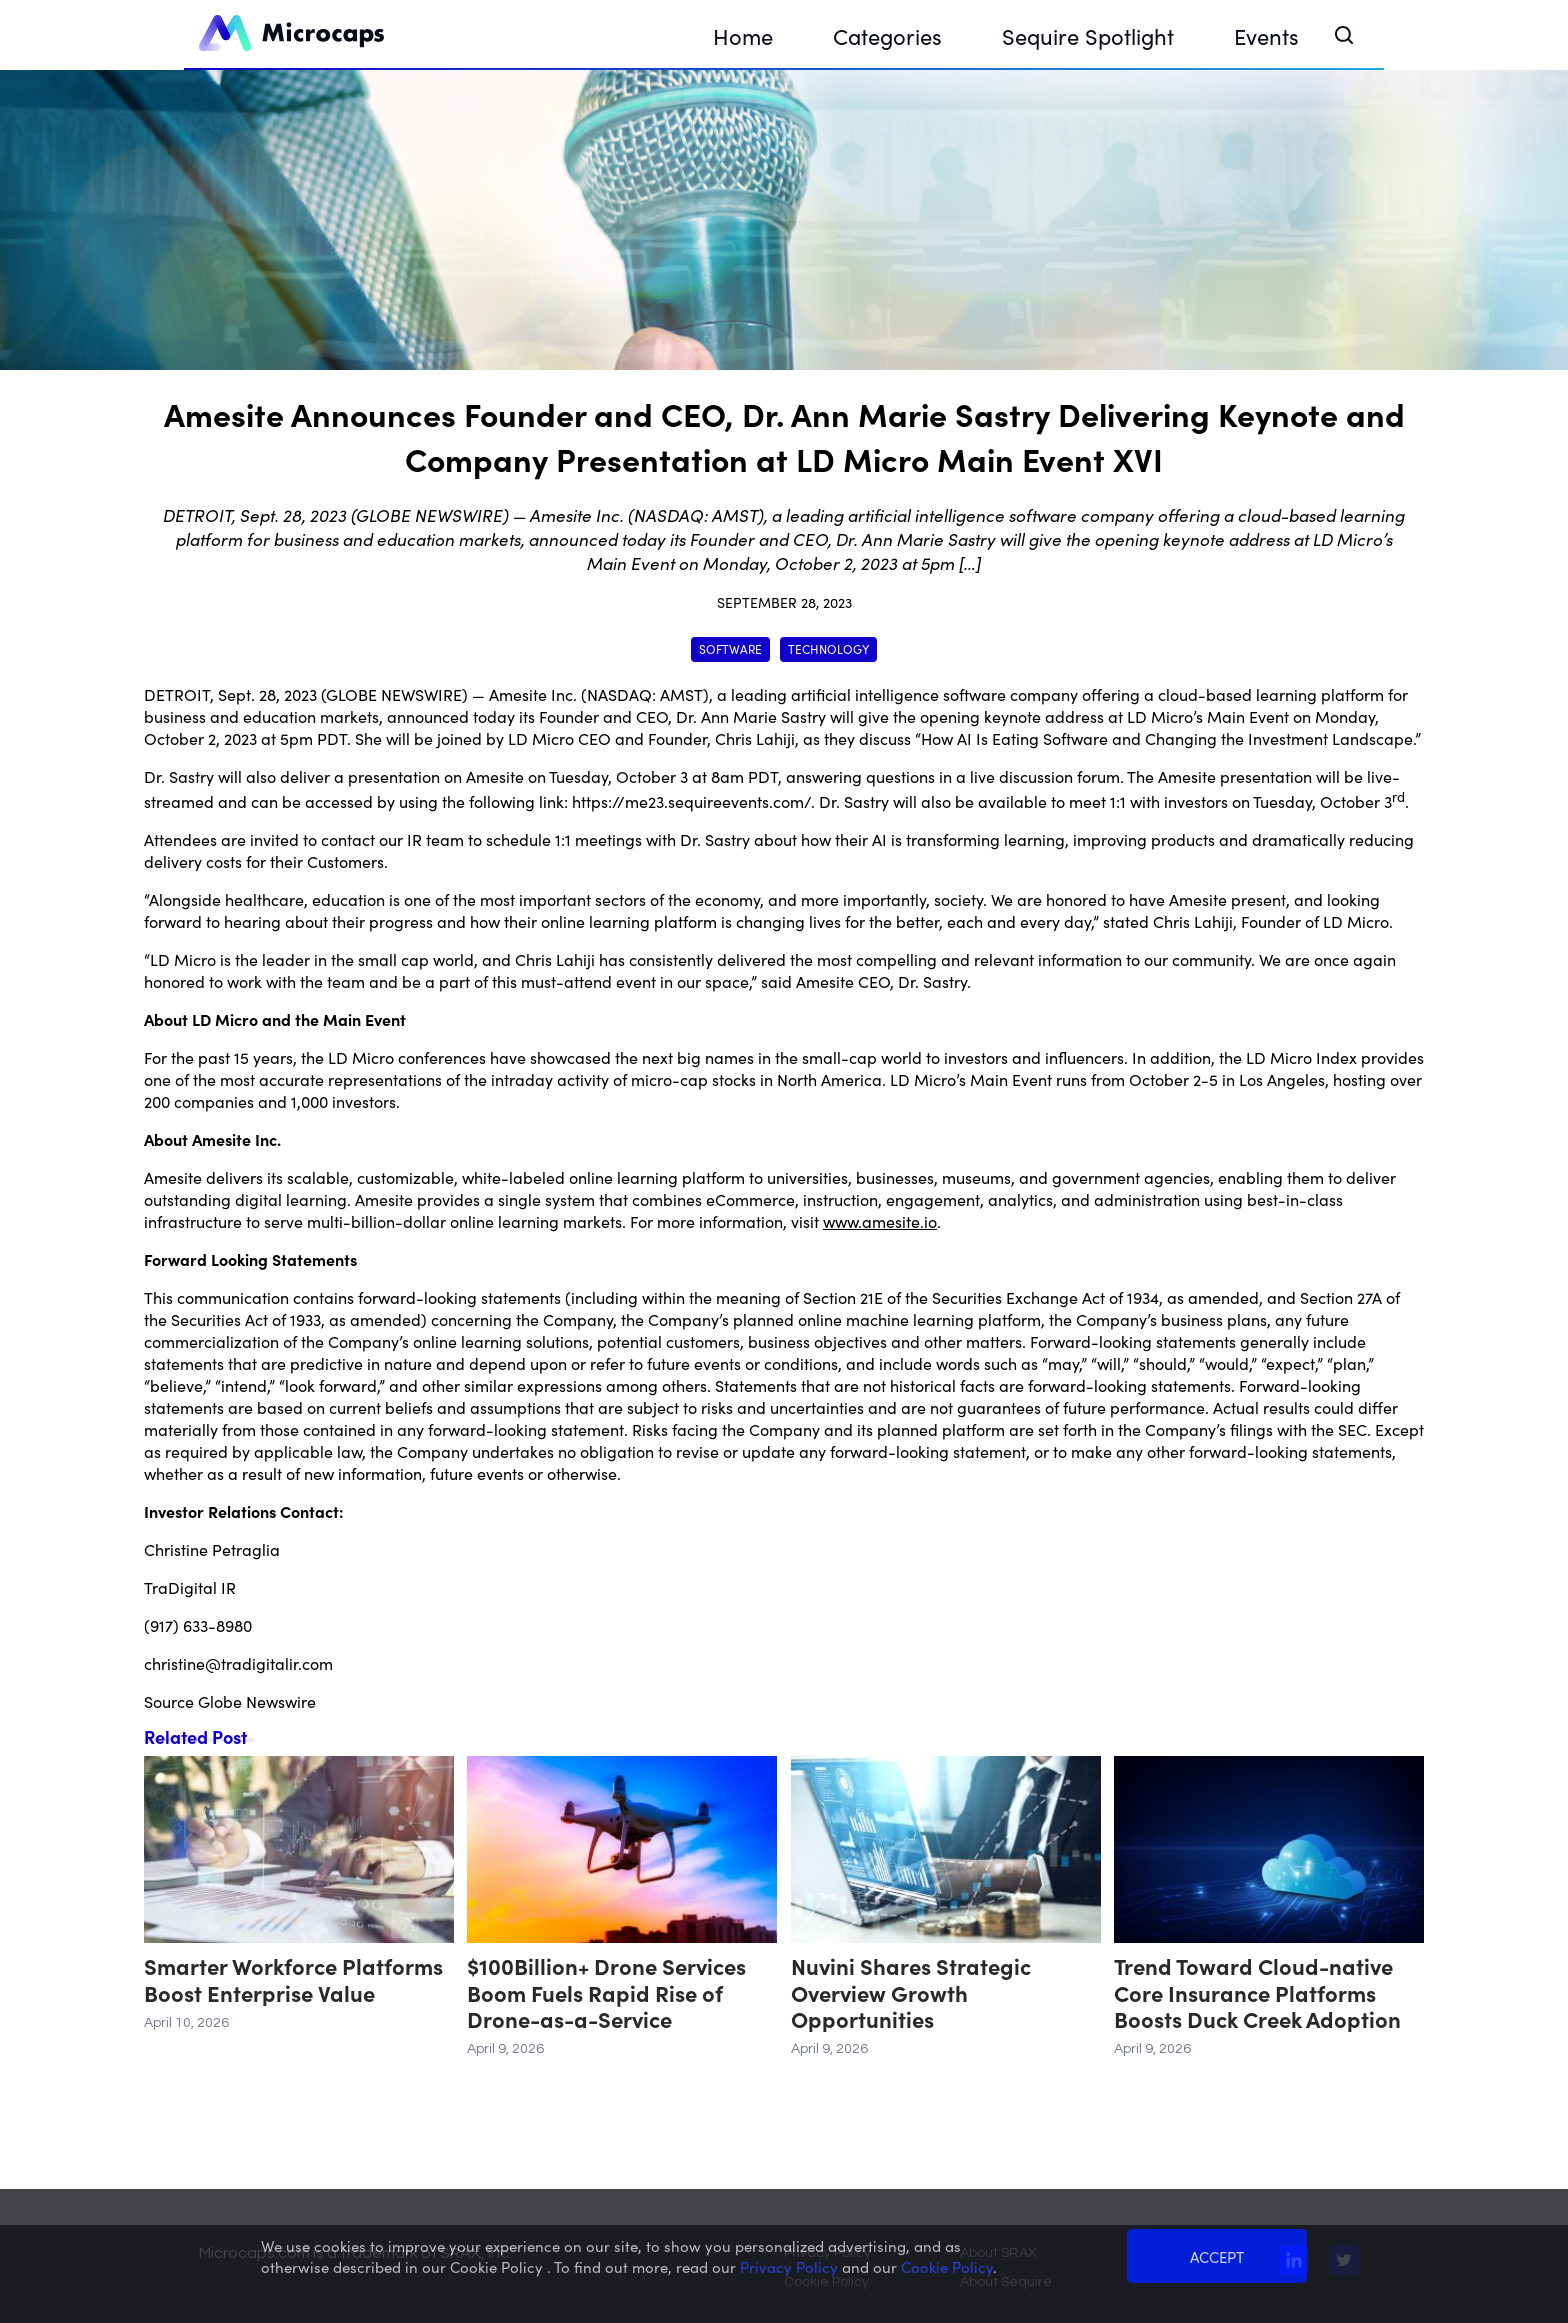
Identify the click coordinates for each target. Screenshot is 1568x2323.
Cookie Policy (826, 2282)
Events (1266, 35)
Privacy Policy (827, 2253)
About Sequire (1006, 2282)
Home (743, 35)
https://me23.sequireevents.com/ (691, 801)
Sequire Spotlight (1088, 35)
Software (730, 648)
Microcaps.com (254, 2253)
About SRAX (998, 2253)
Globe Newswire (257, 1701)
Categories (887, 35)
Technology (828, 648)
